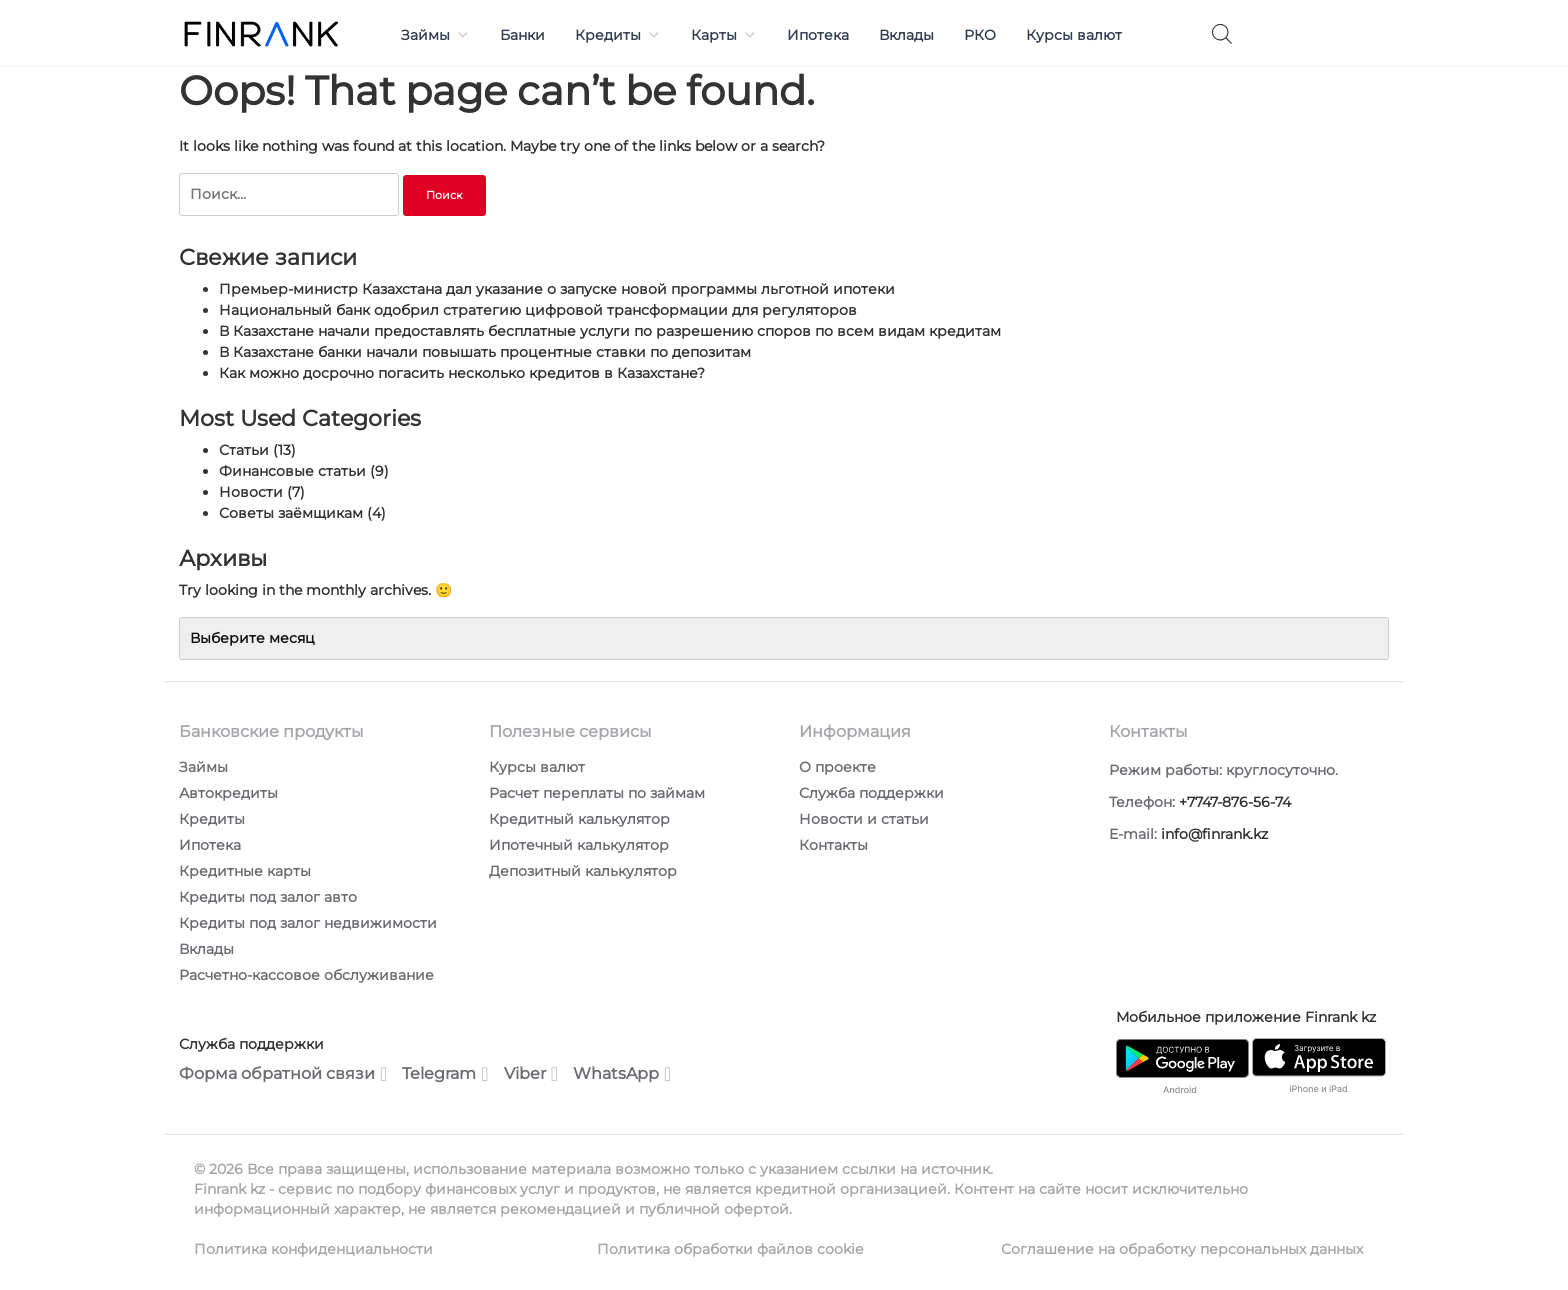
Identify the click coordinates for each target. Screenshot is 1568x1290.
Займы (435, 35)
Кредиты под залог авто (268, 897)
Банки (522, 35)
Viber (531, 1074)
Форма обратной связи (283, 1074)
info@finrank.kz (1214, 834)
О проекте (837, 767)
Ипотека (818, 35)
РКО (980, 35)
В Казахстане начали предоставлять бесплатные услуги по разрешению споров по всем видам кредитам (610, 331)
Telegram (445, 1074)
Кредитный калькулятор (579, 819)
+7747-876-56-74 (1235, 802)
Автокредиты (228, 793)
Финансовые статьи (292, 471)
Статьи (244, 450)
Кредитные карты (245, 871)
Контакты (833, 845)
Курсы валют (1074, 35)
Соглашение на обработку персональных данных (1182, 1249)
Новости (251, 492)
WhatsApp (622, 1074)
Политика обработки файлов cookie (730, 1249)
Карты (724, 35)
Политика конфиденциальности (313, 1249)
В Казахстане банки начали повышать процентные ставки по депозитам (485, 352)
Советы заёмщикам (291, 513)
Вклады (906, 35)
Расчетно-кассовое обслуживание (306, 975)
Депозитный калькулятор (583, 871)
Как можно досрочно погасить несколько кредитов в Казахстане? (462, 373)
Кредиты (618, 35)
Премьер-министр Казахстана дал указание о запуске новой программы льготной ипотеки (557, 289)
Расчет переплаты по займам (597, 793)
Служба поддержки (871, 793)
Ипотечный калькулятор (579, 845)
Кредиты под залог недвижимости (308, 923)
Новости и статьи (864, 819)
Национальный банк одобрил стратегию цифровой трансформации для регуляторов (538, 310)
